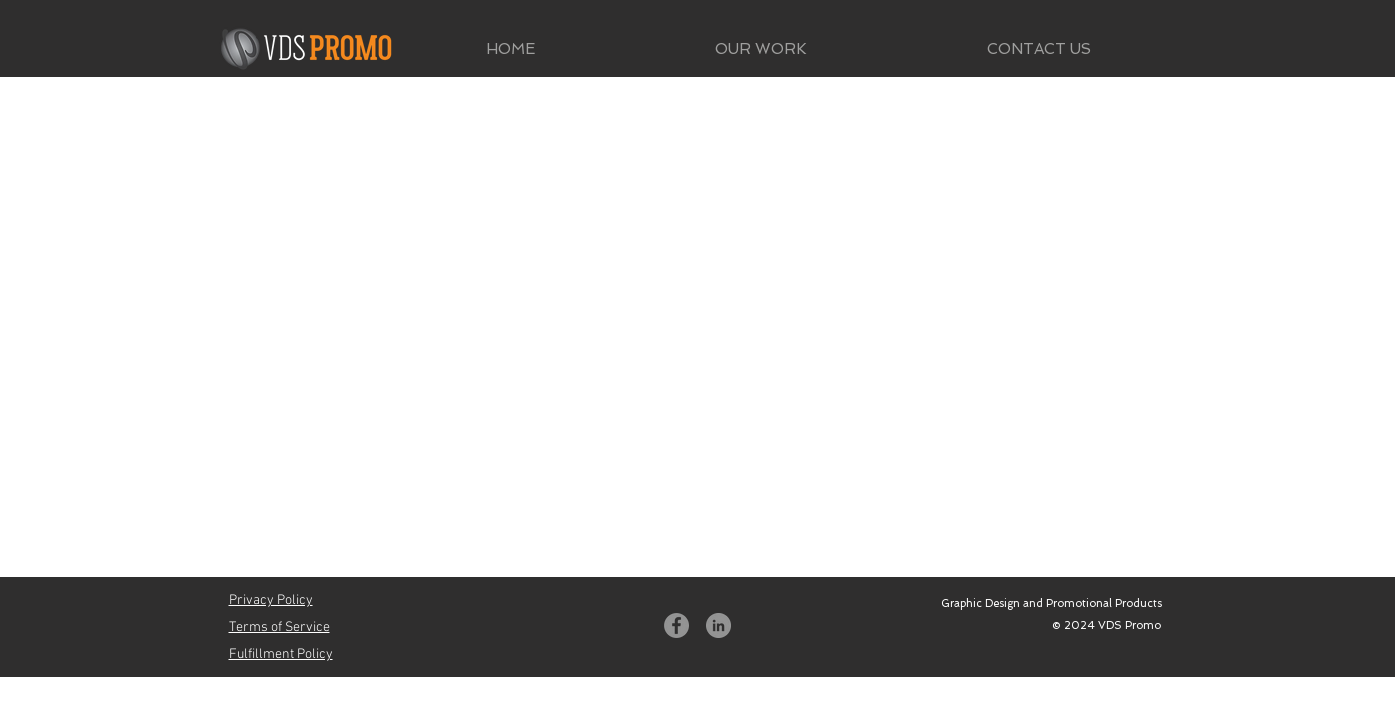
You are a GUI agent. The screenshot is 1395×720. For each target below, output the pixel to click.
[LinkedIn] (718, 625)
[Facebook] (676, 625)
